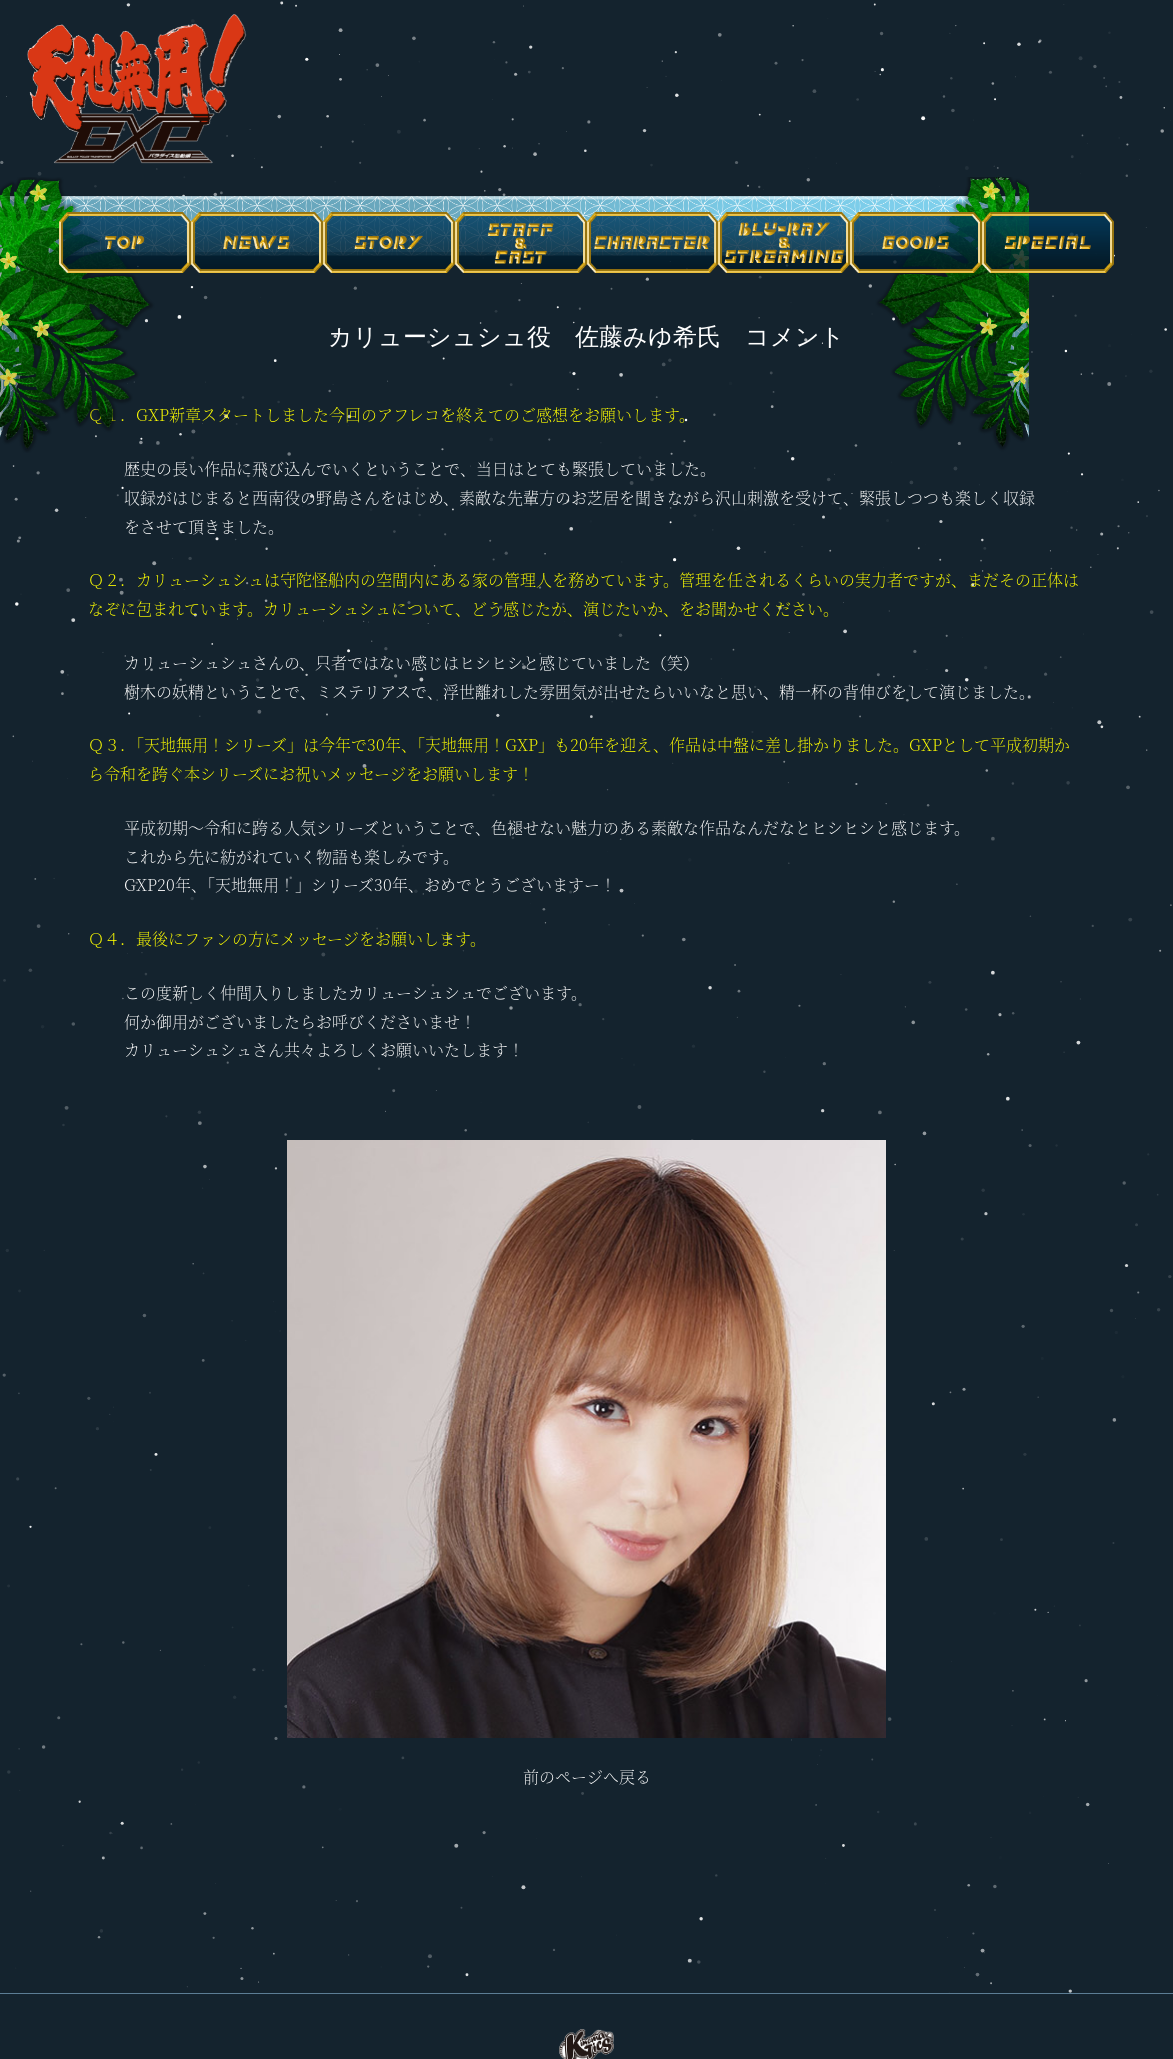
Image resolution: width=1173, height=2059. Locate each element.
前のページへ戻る (587, 1776)
